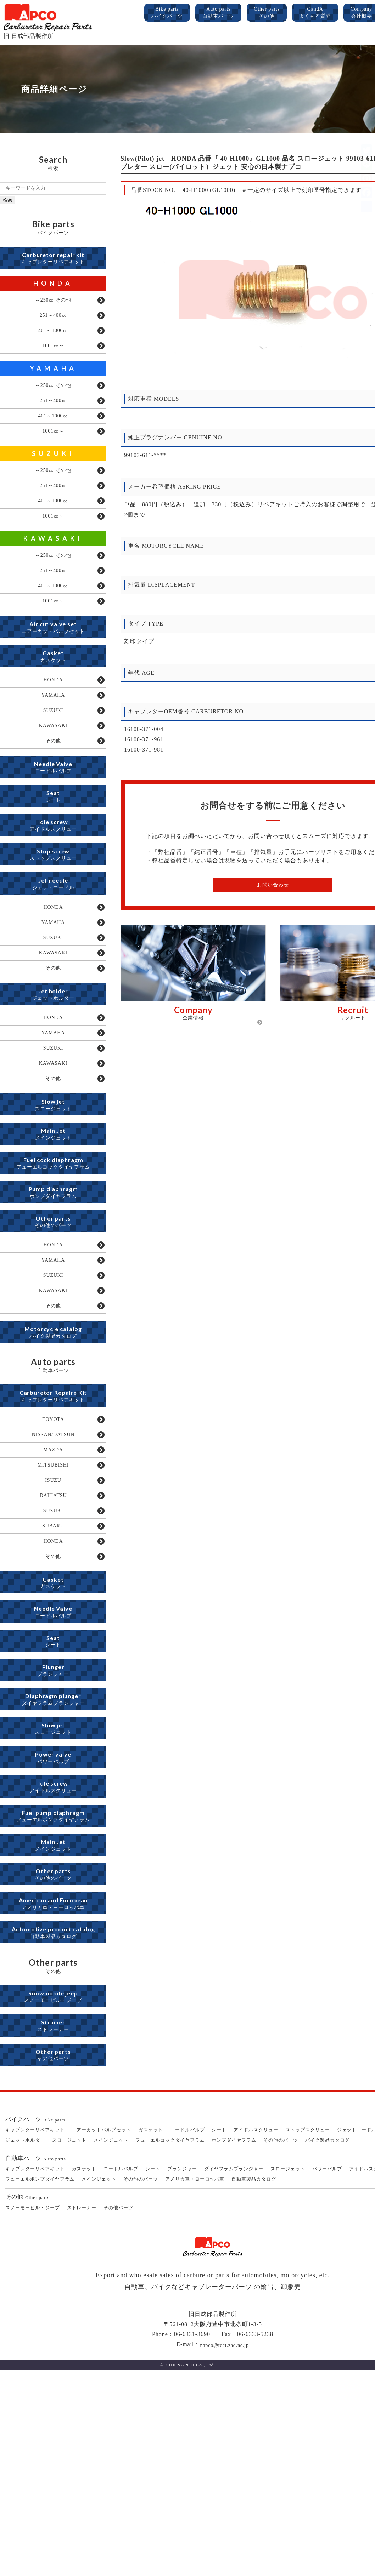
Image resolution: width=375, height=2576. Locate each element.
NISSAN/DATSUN (53, 1568)
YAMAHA (53, 380)
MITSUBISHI (53, 1603)
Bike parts (167, 12)
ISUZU (53, 1620)
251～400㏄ (53, 322)
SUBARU (53, 1672)
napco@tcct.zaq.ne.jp (224, 2551)
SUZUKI (53, 474)
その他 (53, 794)
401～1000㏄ (53, 339)
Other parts (267, 12)
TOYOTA (53, 1551)
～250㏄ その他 (53, 305)
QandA (315, 12)
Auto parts (218, 12)
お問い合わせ (273, 885)
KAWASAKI (53, 567)
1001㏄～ (53, 357)
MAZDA (53, 1586)
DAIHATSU (53, 1638)
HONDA (53, 287)
